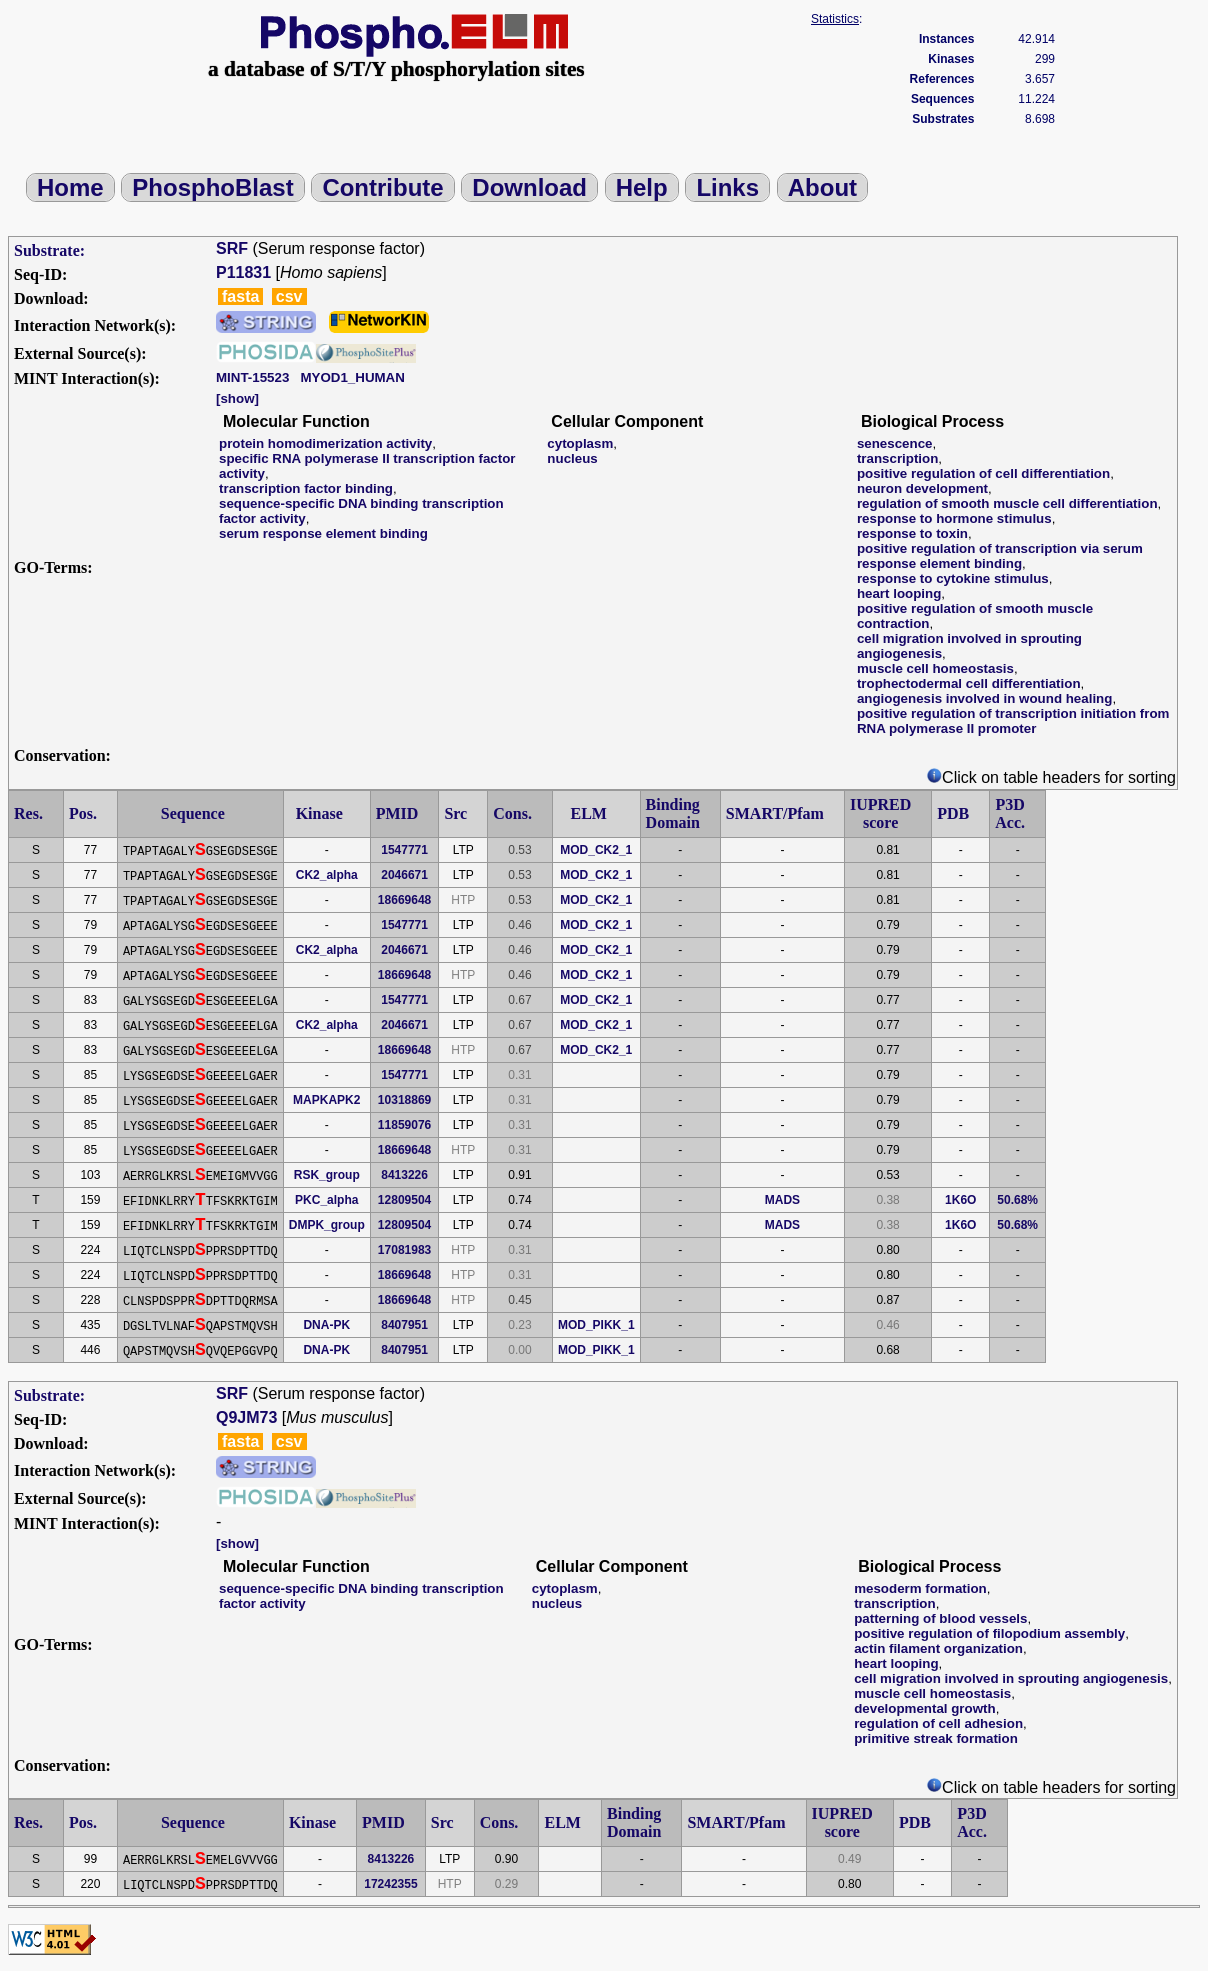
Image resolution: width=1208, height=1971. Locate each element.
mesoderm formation (920, 1588)
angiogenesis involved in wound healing (985, 698)
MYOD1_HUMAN (352, 377)
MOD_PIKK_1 (596, 1325)
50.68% (1017, 1200)
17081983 (404, 1250)
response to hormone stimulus (954, 518)
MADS (782, 1200)
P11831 (243, 272)
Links (727, 187)
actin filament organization (938, 1648)
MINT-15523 (252, 377)
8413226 (404, 1175)
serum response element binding (323, 533)
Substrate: (49, 250)
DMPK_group (327, 1225)
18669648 (404, 900)
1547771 (404, 850)
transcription (897, 458)
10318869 (404, 1100)
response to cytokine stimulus (953, 578)
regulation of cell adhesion (938, 1723)
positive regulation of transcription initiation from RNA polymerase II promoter (1013, 721)
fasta (240, 296)
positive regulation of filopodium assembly (989, 1633)
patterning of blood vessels (940, 1618)
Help (642, 187)
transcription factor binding (306, 488)
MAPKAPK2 (326, 1100)
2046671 (404, 875)
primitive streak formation (936, 1738)
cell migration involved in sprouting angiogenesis (1011, 1678)
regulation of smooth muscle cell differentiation (1007, 503)
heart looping (899, 593)
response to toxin (912, 533)
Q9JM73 (246, 1417)
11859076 (404, 1125)
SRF (232, 248)
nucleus (572, 458)
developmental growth (924, 1708)
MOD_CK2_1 (596, 850)
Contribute (382, 187)
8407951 (404, 1325)
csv (289, 296)
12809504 (404, 1200)
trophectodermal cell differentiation (969, 683)
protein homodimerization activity (325, 443)
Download (529, 187)
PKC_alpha (326, 1200)
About (822, 187)
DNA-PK (326, 1325)
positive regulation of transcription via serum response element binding (1000, 556)
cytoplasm (580, 443)
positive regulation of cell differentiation (983, 473)
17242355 (390, 1884)
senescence (895, 443)
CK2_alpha (327, 875)
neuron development (922, 488)
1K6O (960, 1200)
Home (70, 187)
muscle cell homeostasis (935, 668)
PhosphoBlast (212, 187)
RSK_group (327, 1175)
